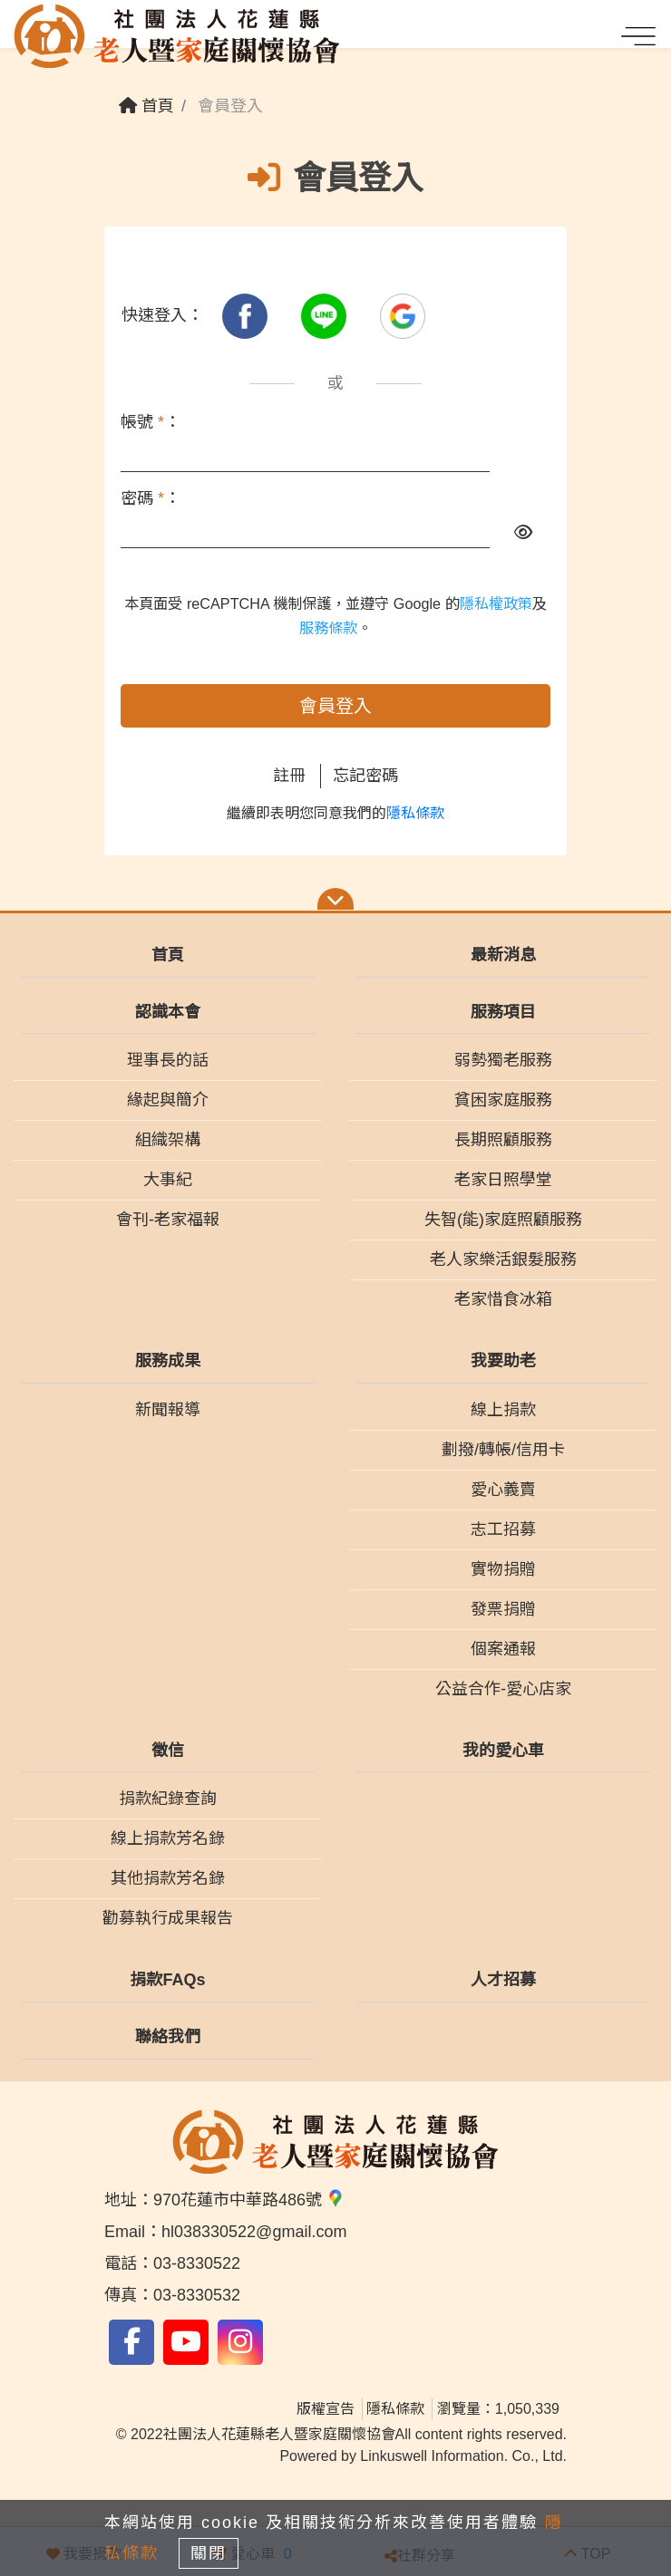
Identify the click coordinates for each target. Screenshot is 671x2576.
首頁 (146, 106)
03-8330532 (196, 2295)
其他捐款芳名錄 (168, 1878)
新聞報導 (167, 1410)
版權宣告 (326, 2409)
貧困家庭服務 (503, 1100)
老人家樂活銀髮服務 (503, 1259)
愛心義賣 (503, 1490)
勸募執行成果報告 (167, 1918)
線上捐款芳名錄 (168, 1838)
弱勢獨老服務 (503, 1060)
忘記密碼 (365, 776)
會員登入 (335, 706)
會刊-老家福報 (167, 1220)
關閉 (208, 2553)
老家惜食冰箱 (503, 1299)
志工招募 (503, 1529)
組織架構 (167, 1140)
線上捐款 (503, 1410)
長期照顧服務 (503, 1140)
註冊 (289, 776)
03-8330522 (196, 2263)
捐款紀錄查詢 (168, 1799)
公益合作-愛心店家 (503, 1689)
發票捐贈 (503, 1609)
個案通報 (503, 1649)
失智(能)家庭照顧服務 (503, 1220)
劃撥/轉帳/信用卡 (503, 1450)
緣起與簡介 (168, 1100)
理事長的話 (168, 1060)
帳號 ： (150, 422)
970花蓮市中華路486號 (249, 2200)
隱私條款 (415, 813)
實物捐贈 (503, 1569)
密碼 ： (150, 498)
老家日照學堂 (503, 1180)
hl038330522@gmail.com (253, 2232)
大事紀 (167, 1180)
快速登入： (162, 315)
